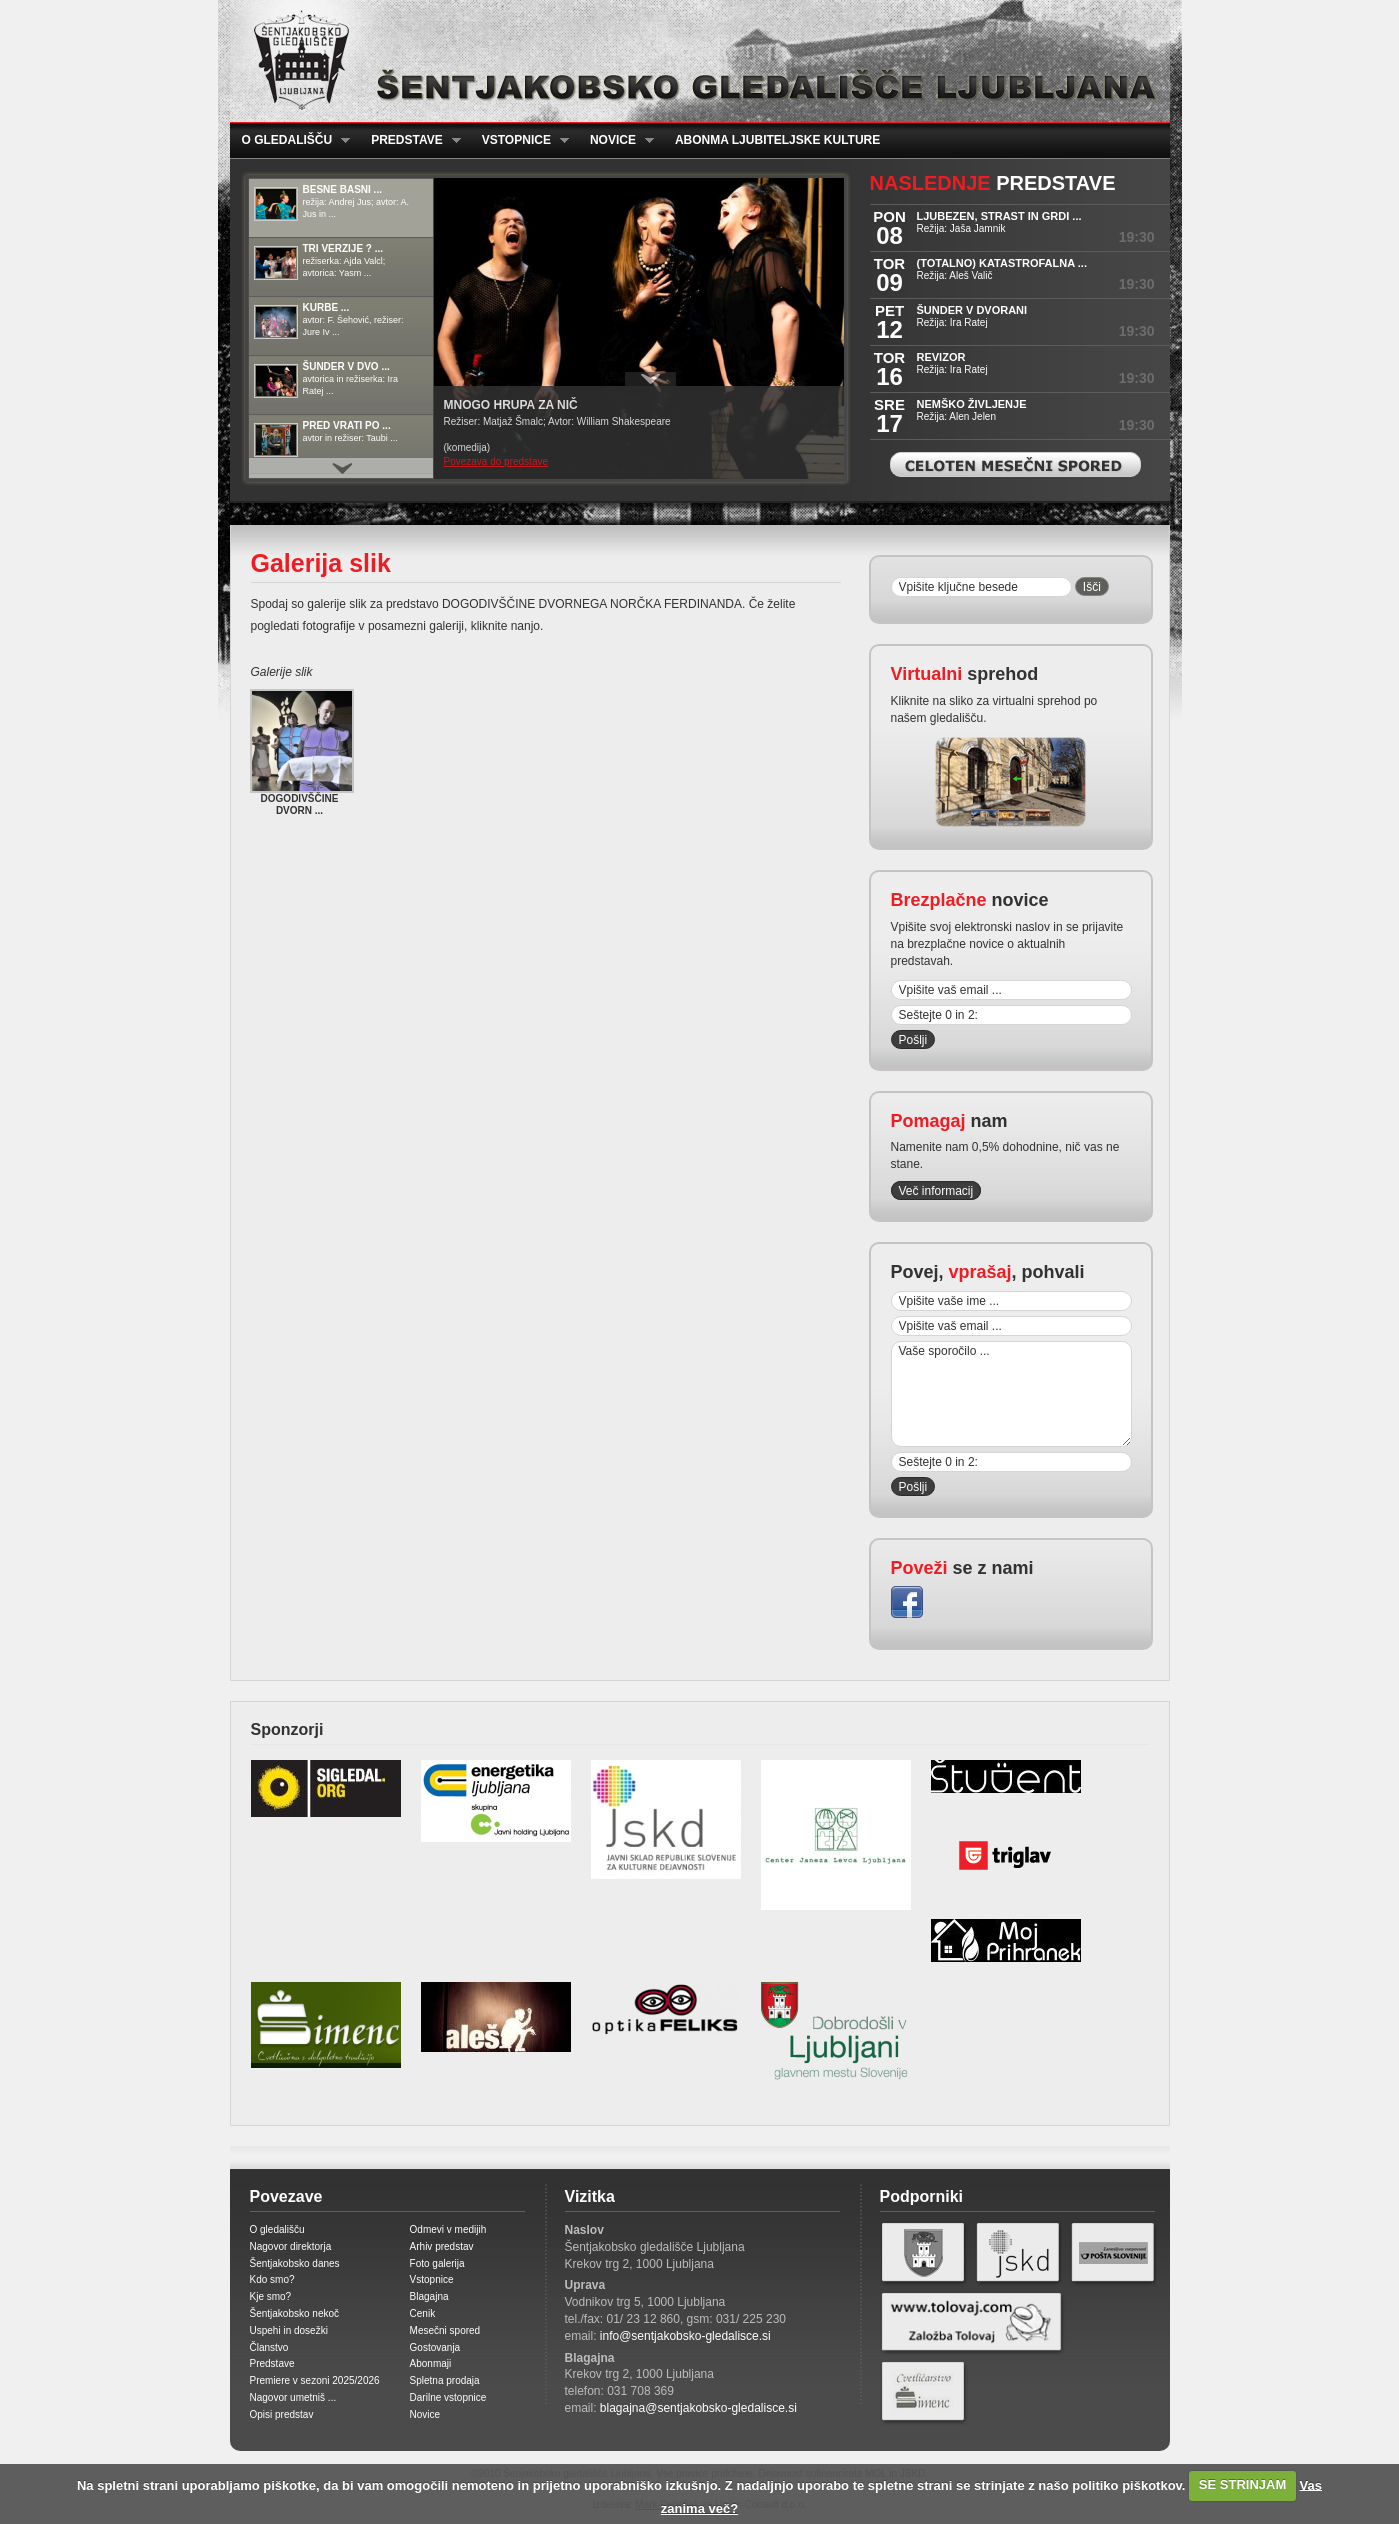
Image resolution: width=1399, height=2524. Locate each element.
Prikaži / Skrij (650, 379)
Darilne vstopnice (448, 2397)
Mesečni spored (445, 2330)
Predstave (410, 140)
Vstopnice (519, 140)
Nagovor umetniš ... (293, 2397)
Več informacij (936, 1191)
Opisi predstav (282, 2414)
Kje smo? (271, 2296)
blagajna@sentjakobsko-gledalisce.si (698, 2408)
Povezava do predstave (496, 461)
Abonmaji (431, 2363)
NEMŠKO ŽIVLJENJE (972, 404)
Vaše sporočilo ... (1011, 1394)
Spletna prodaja (445, 2380)
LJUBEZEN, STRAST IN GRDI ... (999, 216)
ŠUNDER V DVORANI (972, 310)
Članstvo (269, 2347)
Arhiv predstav (442, 2246)
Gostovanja (435, 2347)
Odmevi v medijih (448, 2229)
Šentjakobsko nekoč (295, 2313)
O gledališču (290, 140)
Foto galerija (437, 2263)
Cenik (423, 2313)
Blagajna (429, 2296)
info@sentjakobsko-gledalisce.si (685, 2336)
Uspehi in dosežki (289, 2330)
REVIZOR (941, 357)
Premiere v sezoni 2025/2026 (315, 2380)
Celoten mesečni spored (1015, 464)
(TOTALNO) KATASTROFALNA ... (1002, 263)
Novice (616, 140)
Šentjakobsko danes (295, 2263)
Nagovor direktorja (291, 2246)
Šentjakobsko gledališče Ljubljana (695, 61)
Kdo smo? (272, 2279)
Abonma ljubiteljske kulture (777, 140)
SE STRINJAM (1242, 2484)
